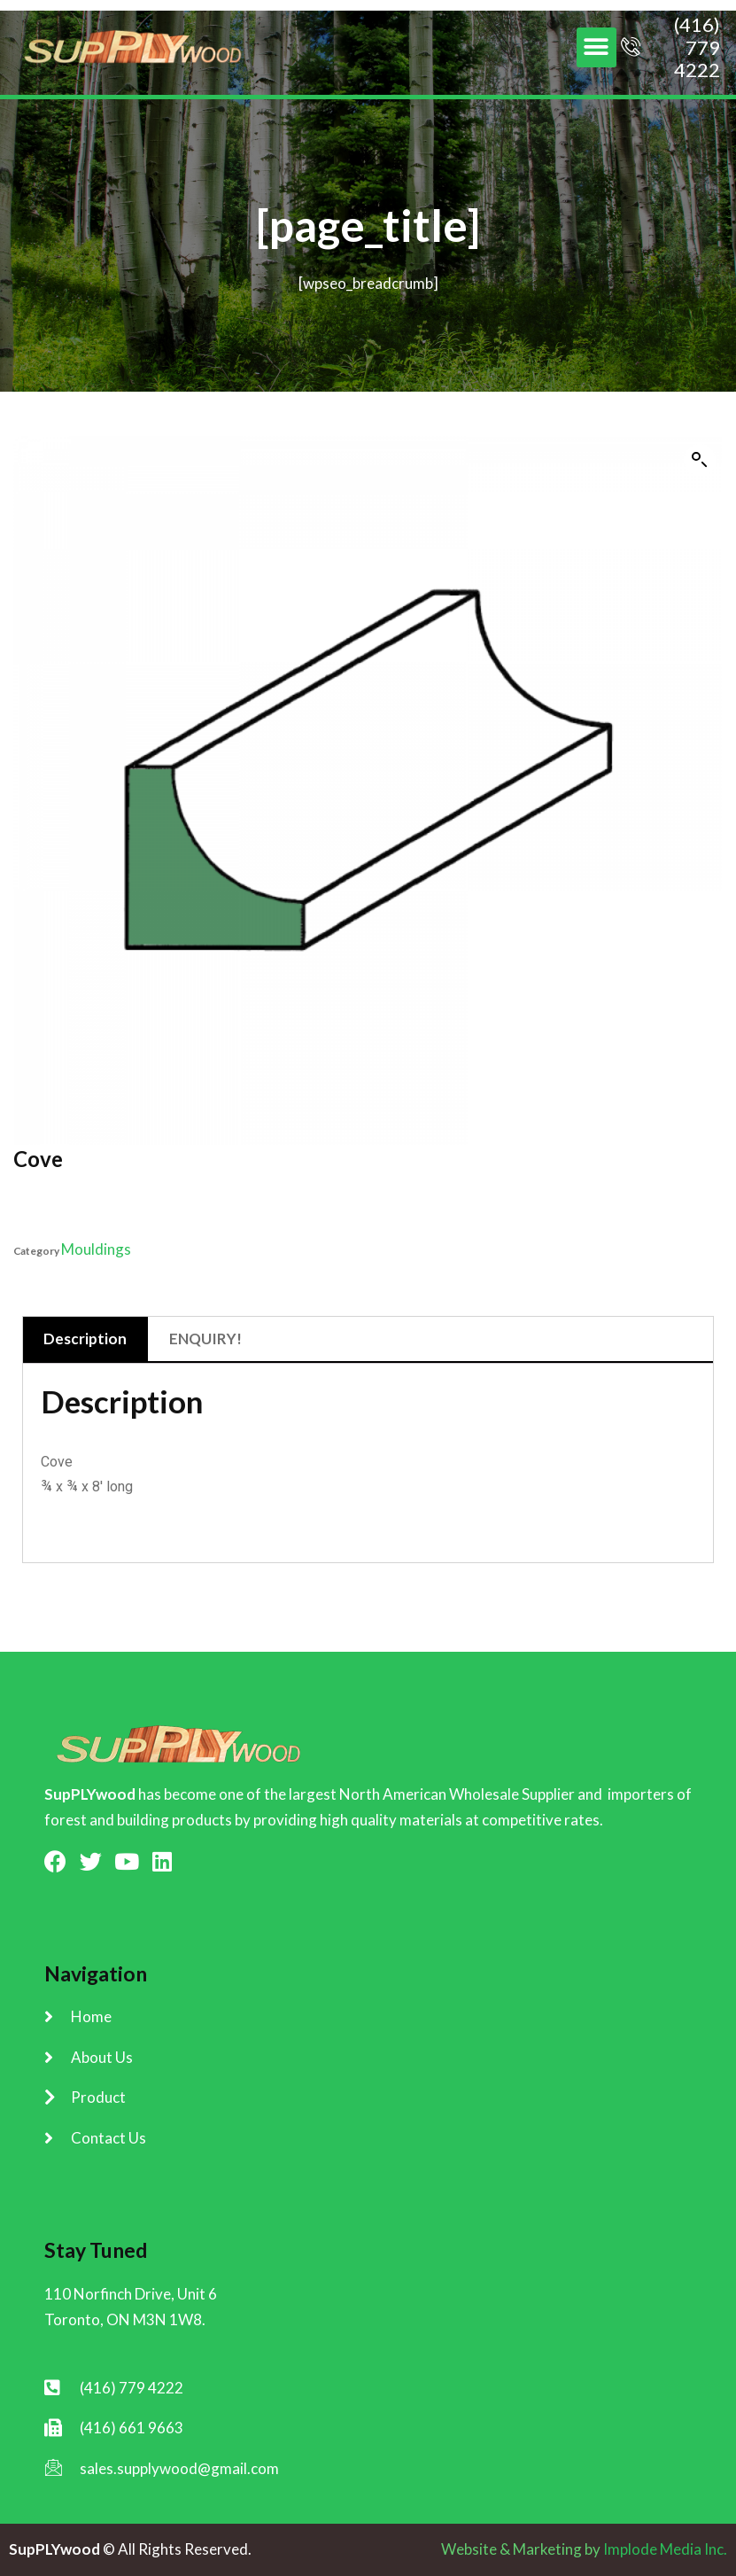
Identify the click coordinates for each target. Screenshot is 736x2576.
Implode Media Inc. (665, 2549)
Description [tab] (85, 1338)
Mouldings (96, 1249)
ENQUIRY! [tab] (205, 1338)
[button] (596, 47)
